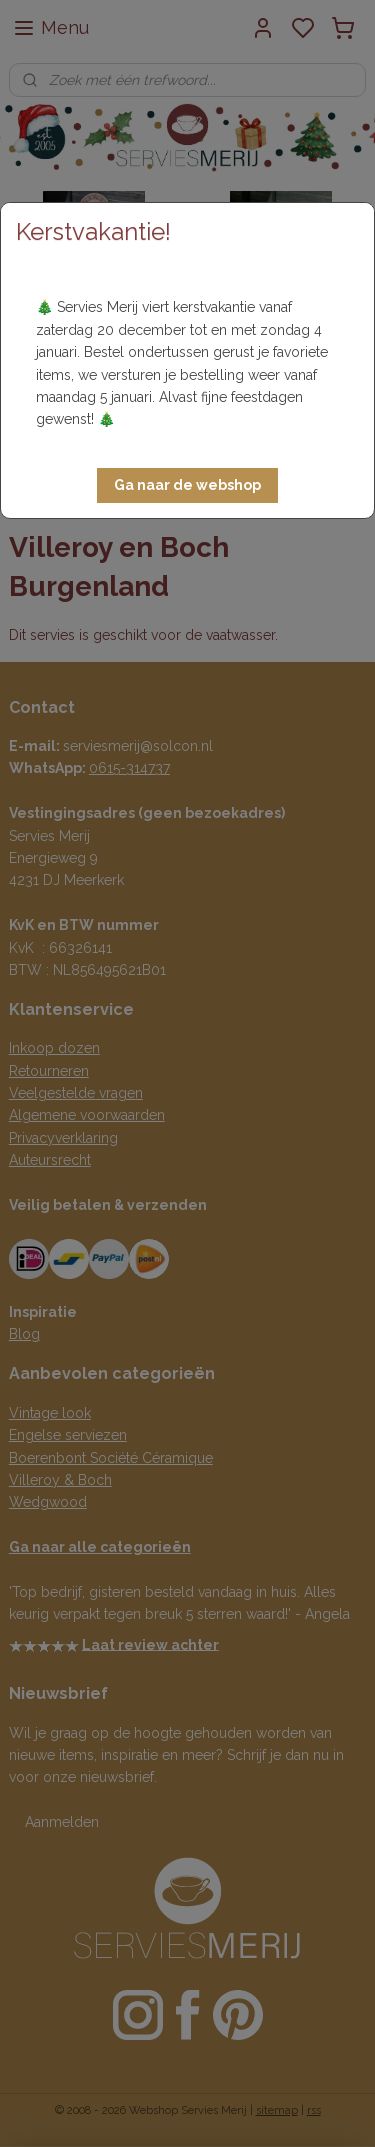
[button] (187, 485)
